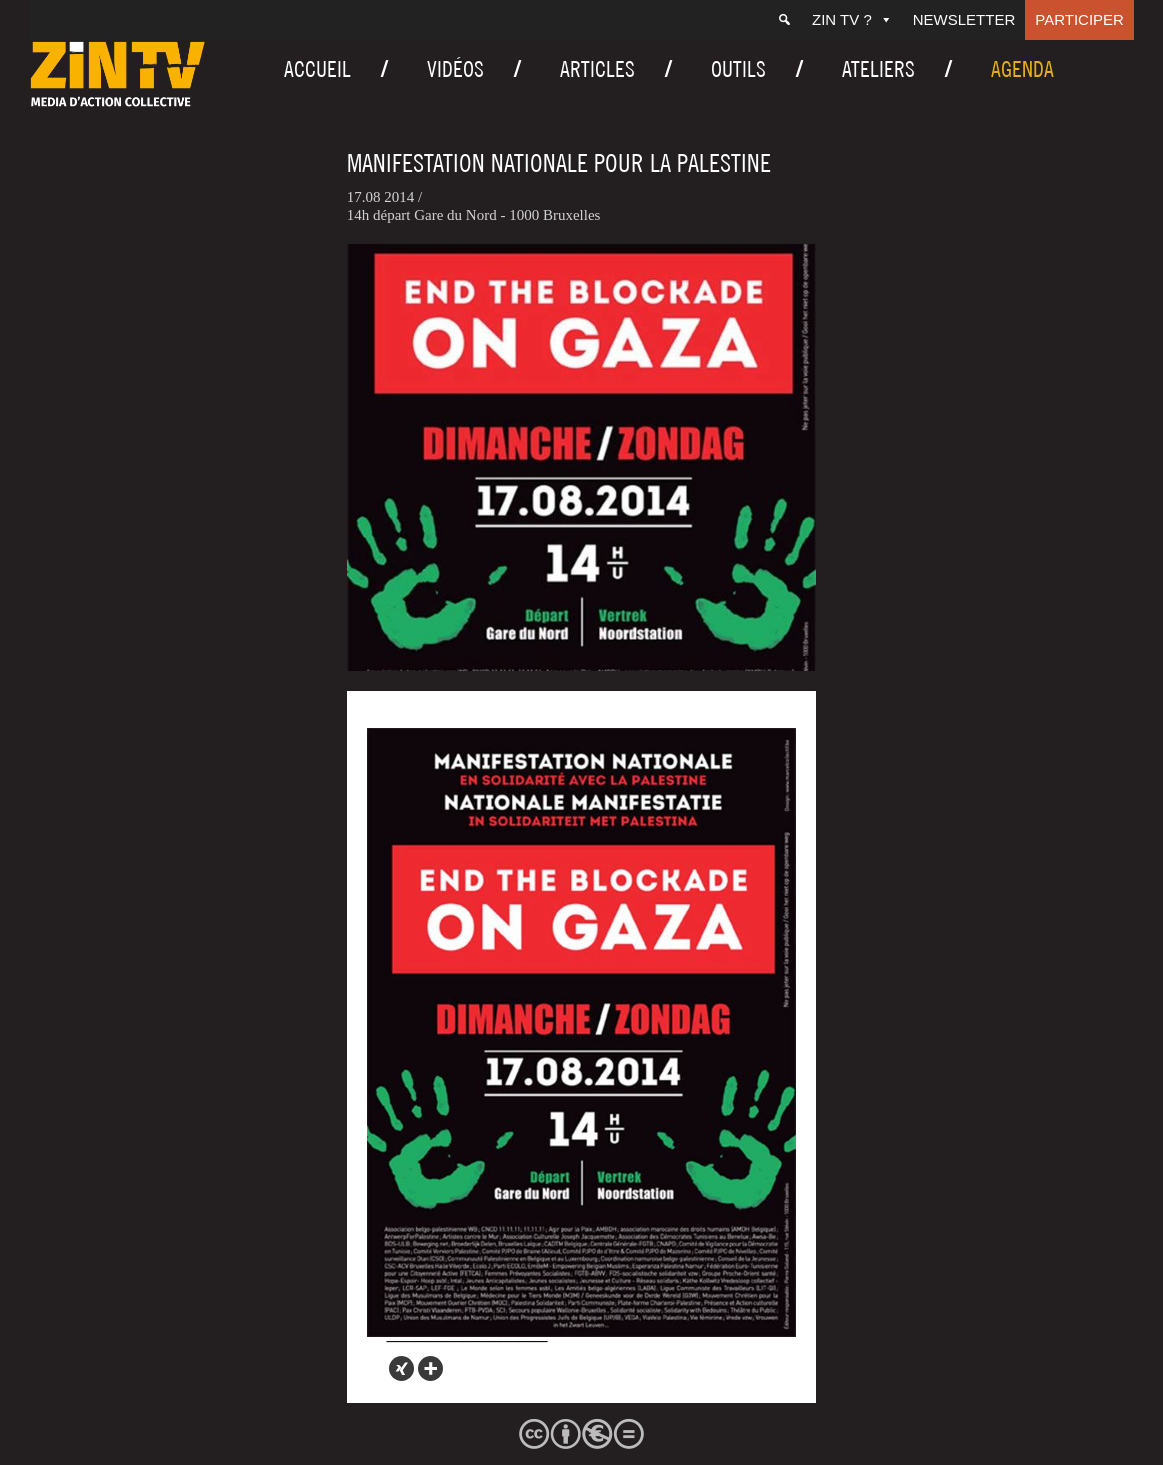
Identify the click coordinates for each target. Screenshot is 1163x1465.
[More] (430, 1368)
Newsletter (964, 19)
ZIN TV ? (852, 19)
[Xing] (401, 1368)
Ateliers (878, 69)
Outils (738, 69)
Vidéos (455, 69)
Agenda (1022, 69)
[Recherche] (784, 20)
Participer (1079, 19)
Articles (597, 69)
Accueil (317, 69)
